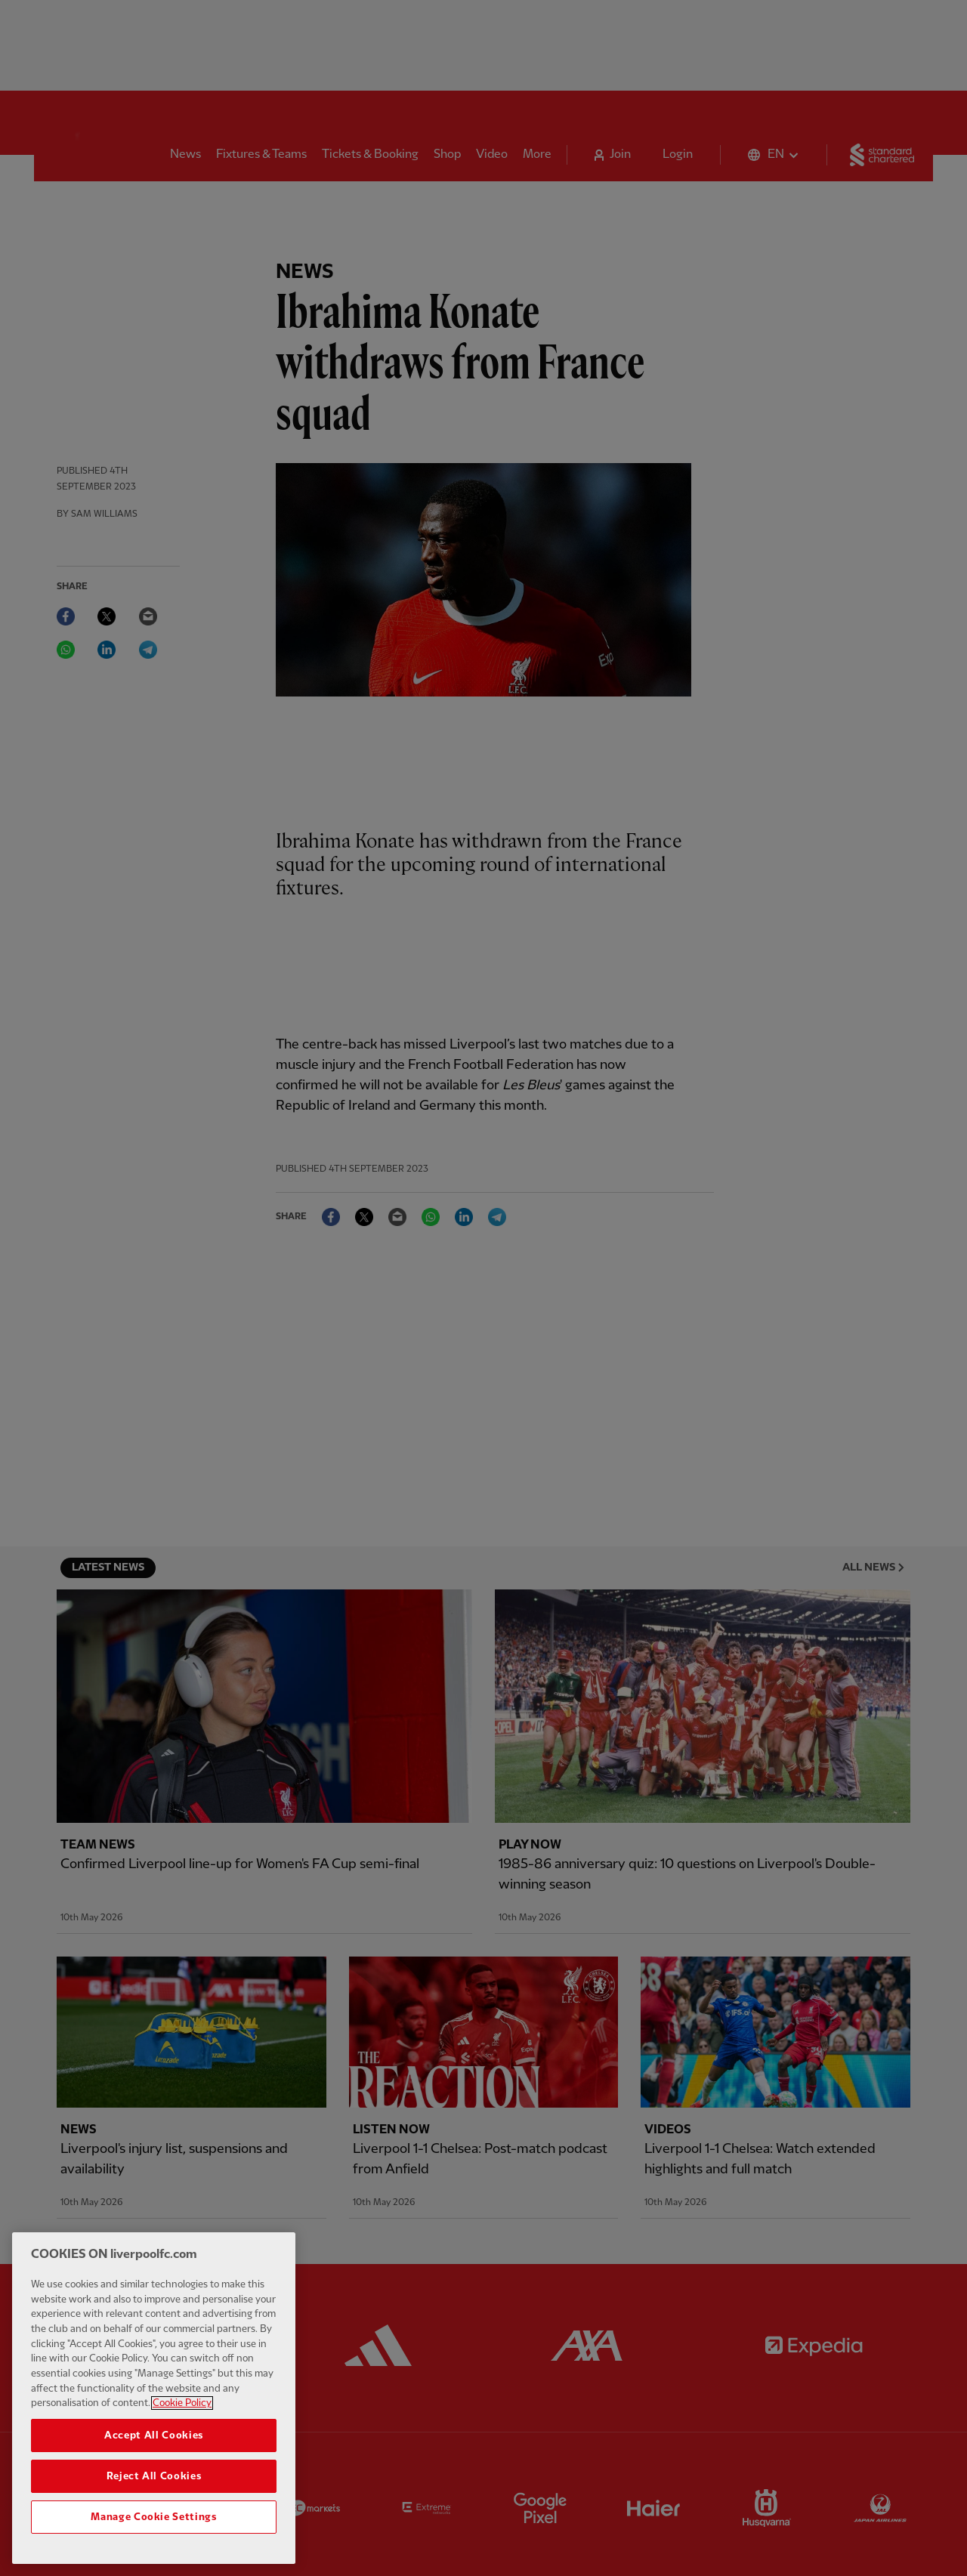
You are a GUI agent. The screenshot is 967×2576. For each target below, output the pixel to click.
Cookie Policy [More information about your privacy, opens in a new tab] (182, 2406)
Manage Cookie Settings (153, 2521)
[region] (153, 2401)
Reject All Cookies (154, 2480)
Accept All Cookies (153, 2439)
